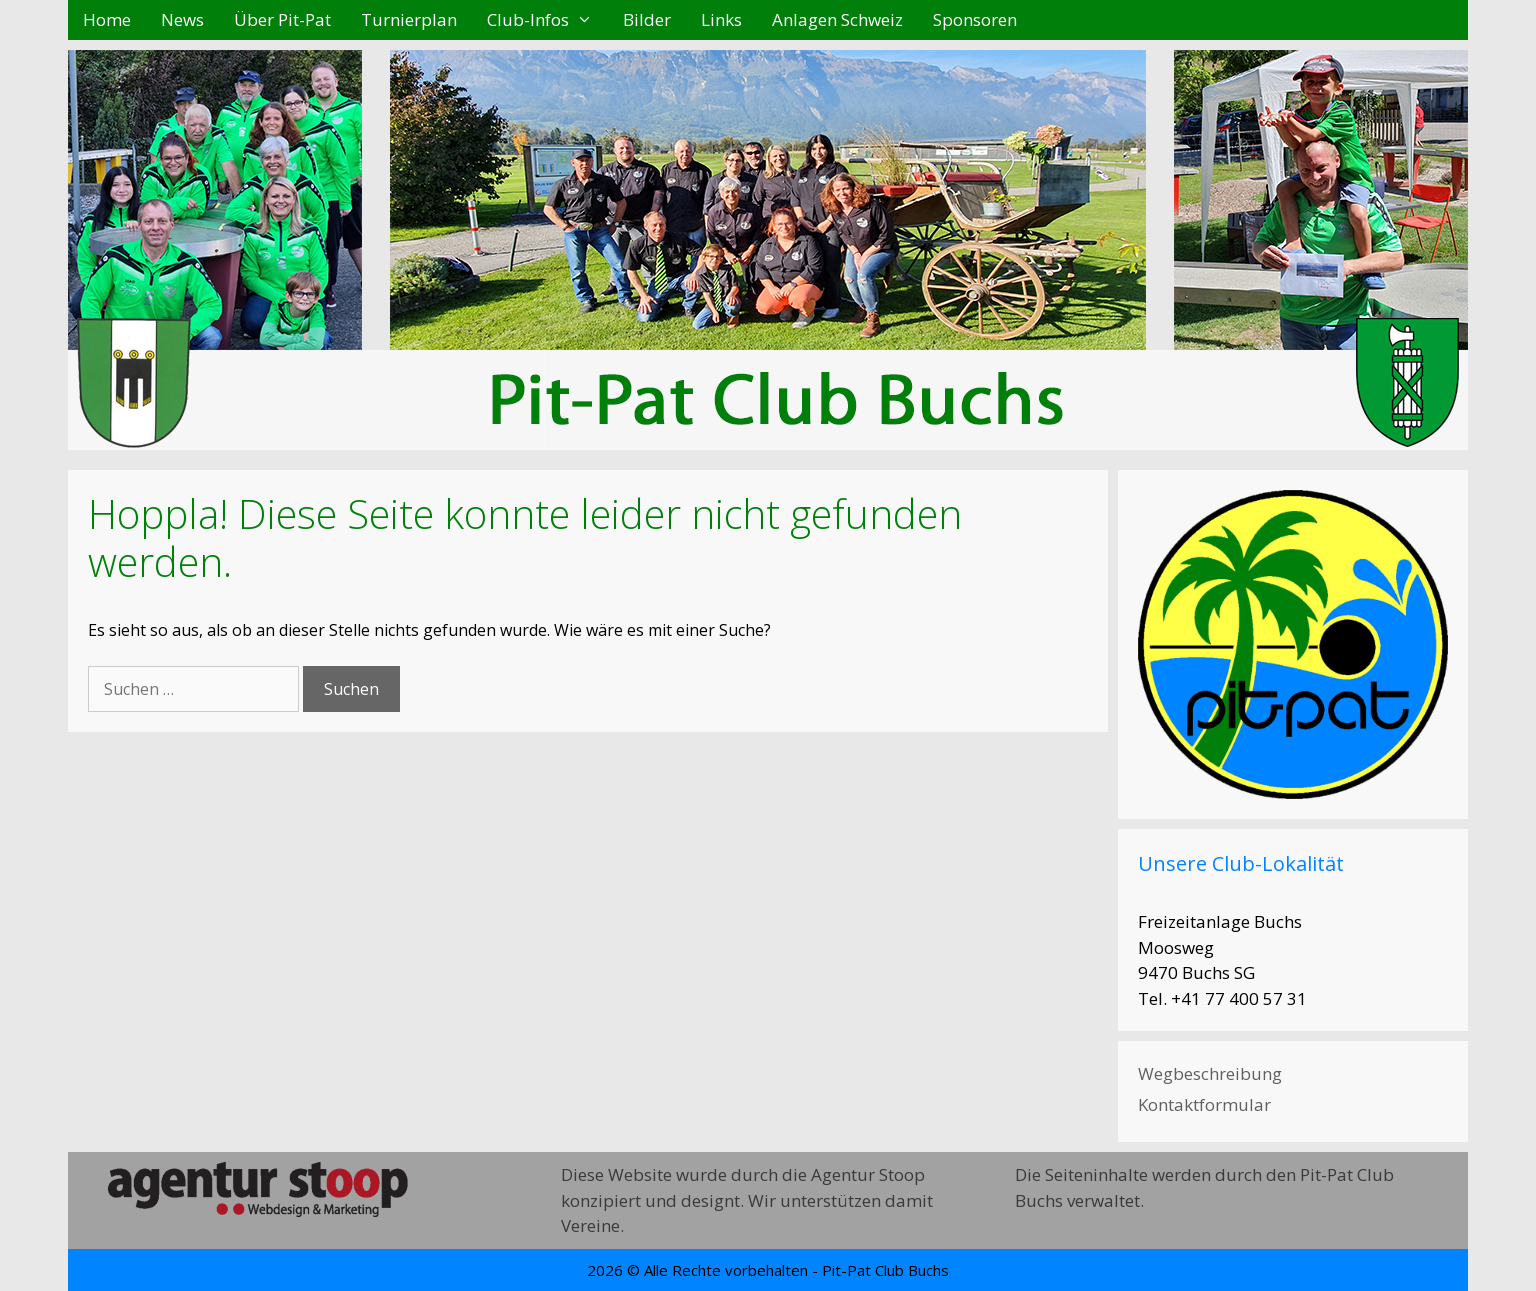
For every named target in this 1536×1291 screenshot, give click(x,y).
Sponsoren (975, 19)
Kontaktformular (1204, 1104)
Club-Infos (547, 20)
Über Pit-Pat (282, 19)
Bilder (647, 19)
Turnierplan (409, 19)
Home (107, 19)
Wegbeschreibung (1210, 1073)
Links (721, 19)
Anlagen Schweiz (837, 19)
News (182, 19)
